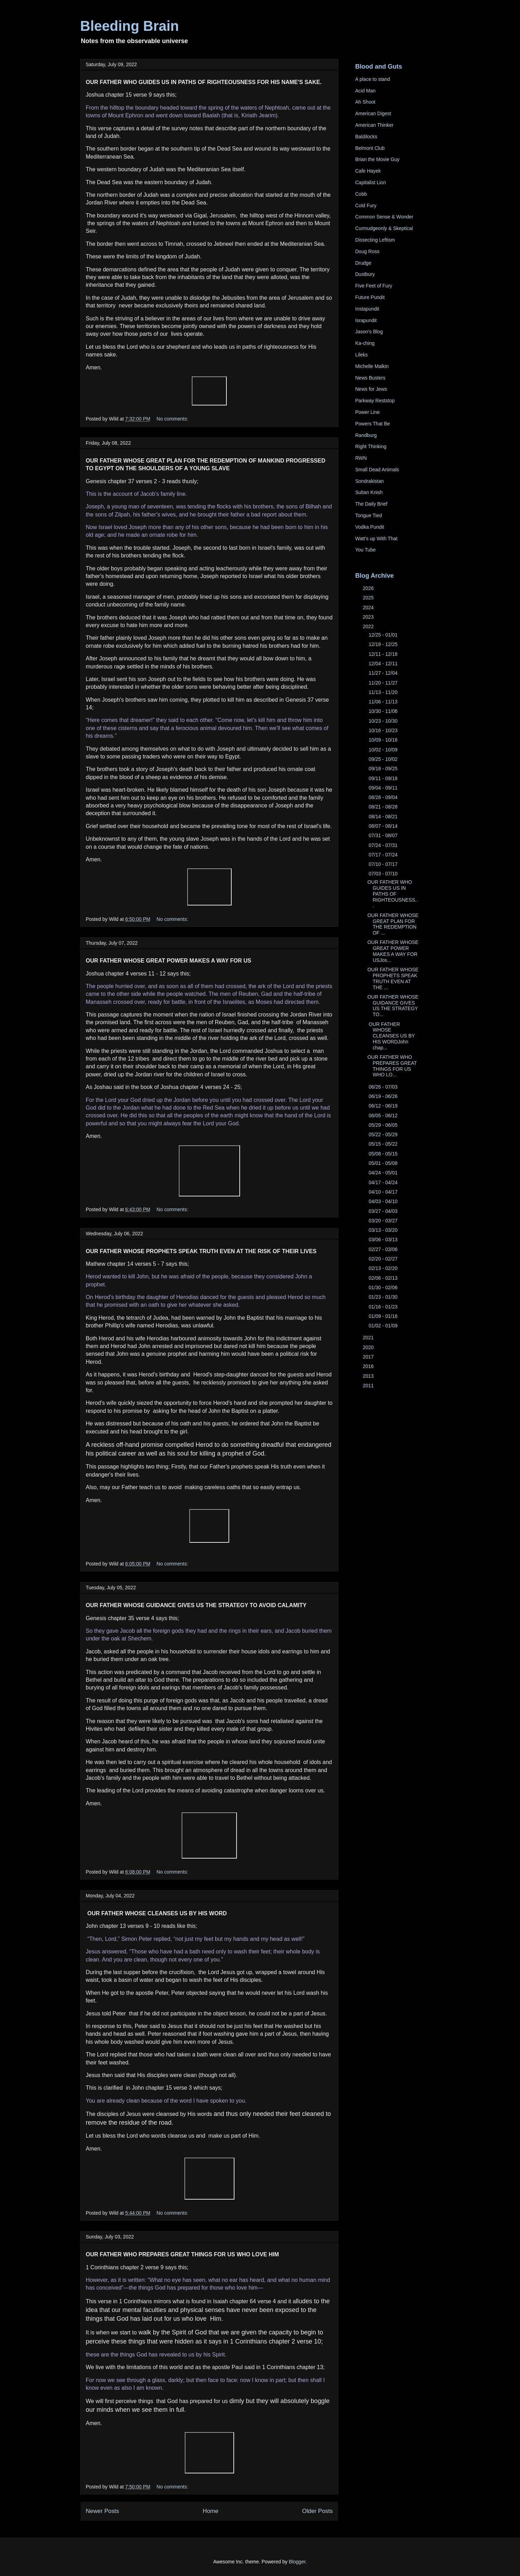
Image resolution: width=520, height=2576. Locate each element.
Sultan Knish (369, 492)
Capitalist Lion (370, 182)
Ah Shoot (365, 102)
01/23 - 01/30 (383, 1297)
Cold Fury (366, 205)
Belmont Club (370, 148)
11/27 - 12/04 (383, 673)
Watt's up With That (376, 538)
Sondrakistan (369, 481)
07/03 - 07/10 (383, 873)
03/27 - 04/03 (383, 1211)
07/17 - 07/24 (383, 854)
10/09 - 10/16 (383, 740)
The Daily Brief (371, 504)
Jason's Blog (369, 331)
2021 (369, 1337)
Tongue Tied (368, 515)
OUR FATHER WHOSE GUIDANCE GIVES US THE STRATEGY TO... (393, 1005)
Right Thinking (370, 446)
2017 (369, 1357)
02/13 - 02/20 (383, 1268)
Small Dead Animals (377, 469)
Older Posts (317, 2511)
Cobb (361, 194)
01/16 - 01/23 (383, 1307)
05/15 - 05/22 (383, 1144)
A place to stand (372, 79)
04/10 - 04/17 (383, 1192)
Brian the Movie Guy (377, 159)
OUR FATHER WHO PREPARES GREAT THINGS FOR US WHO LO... (392, 1065)
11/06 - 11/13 (383, 701)
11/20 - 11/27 (383, 683)
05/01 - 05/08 (383, 1163)
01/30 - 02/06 (383, 1287)
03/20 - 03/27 (383, 1220)
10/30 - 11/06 (383, 711)
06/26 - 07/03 (383, 1087)
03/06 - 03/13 (383, 1239)
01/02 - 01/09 (383, 1325)
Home (210, 2511)
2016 (369, 1366)
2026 (369, 588)
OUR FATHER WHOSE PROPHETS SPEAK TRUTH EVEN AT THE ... (393, 978)
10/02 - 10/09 (383, 749)
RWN (361, 458)
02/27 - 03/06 (383, 1249)
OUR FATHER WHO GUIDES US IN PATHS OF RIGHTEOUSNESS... (392, 893)
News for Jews (371, 389)
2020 (369, 1347)
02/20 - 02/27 (383, 1259)
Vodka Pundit (369, 527)
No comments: (172, 419)
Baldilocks (366, 136)
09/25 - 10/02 (383, 759)
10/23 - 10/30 (383, 721)
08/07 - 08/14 (383, 826)
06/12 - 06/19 (383, 1106)
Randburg (366, 435)
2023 (369, 617)
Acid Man (365, 90)
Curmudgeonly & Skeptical (384, 228)
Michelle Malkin (372, 366)
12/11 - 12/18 (383, 654)
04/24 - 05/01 (383, 1172)
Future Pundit (370, 297)
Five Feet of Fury (373, 286)
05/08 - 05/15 (383, 1154)
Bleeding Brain (129, 26)
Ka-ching (364, 343)
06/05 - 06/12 (383, 1115)
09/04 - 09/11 (383, 788)
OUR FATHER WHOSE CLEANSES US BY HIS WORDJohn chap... (391, 1035)
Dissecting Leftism (375, 240)
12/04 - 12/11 (383, 663)
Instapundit (367, 309)
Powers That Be (372, 423)
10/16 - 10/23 (383, 730)
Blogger (297, 2561)
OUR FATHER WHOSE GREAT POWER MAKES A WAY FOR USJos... (393, 951)
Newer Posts (102, 2511)
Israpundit (366, 320)
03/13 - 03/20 (383, 1230)
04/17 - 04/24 (383, 1182)
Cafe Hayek (368, 171)
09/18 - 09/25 (383, 768)
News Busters (370, 378)
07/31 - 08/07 (383, 835)
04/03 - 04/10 (383, 1201)
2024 (369, 607)
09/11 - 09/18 (383, 778)
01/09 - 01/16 (383, 1316)
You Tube (365, 550)
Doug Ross (367, 251)
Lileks (361, 354)
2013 (369, 1376)
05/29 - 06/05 (383, 1125)
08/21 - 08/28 (383, 807)
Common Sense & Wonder (384, 217)
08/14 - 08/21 (383, 816)
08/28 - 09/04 (383, 797)
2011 (369, 1385)
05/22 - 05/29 (383, 1134)
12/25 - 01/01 (383, 635)
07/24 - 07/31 (383, 845)
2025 (369, 597)
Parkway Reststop (375, 400)
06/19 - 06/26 (383, 1096)
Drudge (363, 263)
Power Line (367, 412)
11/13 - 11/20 (383, 692)
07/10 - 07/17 (383, 864)
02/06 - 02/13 (383, 1278)
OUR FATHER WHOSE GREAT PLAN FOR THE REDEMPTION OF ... (393, 924)
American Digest (373, 113)
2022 (369, 626)
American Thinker (374, 125)
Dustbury (365, 274)
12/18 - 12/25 (383, 644)
